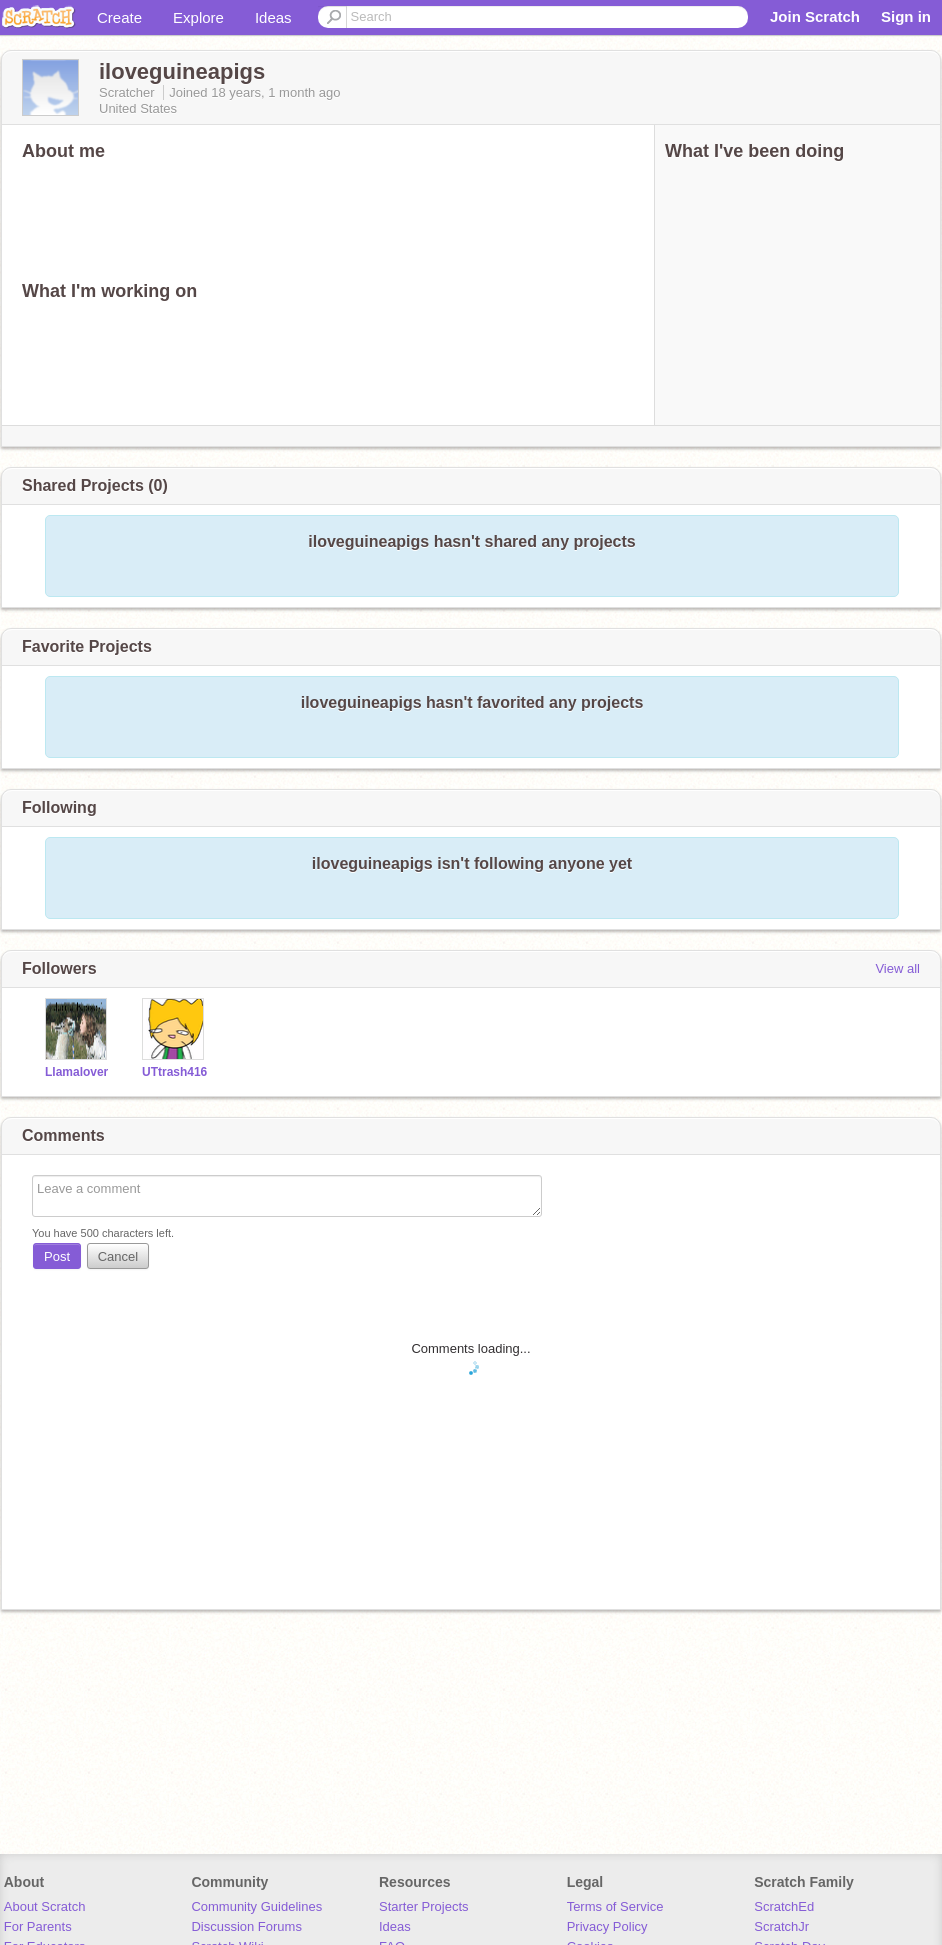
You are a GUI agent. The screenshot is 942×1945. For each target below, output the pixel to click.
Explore (198, 17)
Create (119, 17)
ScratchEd (784, 1906)
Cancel (118, 1256)
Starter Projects (424, 1906)
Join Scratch (815, 16)
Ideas (273, 17)
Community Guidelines (256, 1906)
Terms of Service (615, 1906)
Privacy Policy (607, 1926)
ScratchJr (781, 1926)
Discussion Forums (246, 1926)
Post (57, 1256)
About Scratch (45, 1906)
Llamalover (76, 1072)
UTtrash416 (174, 1072)
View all (897, 968)
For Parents (38, 1926)
